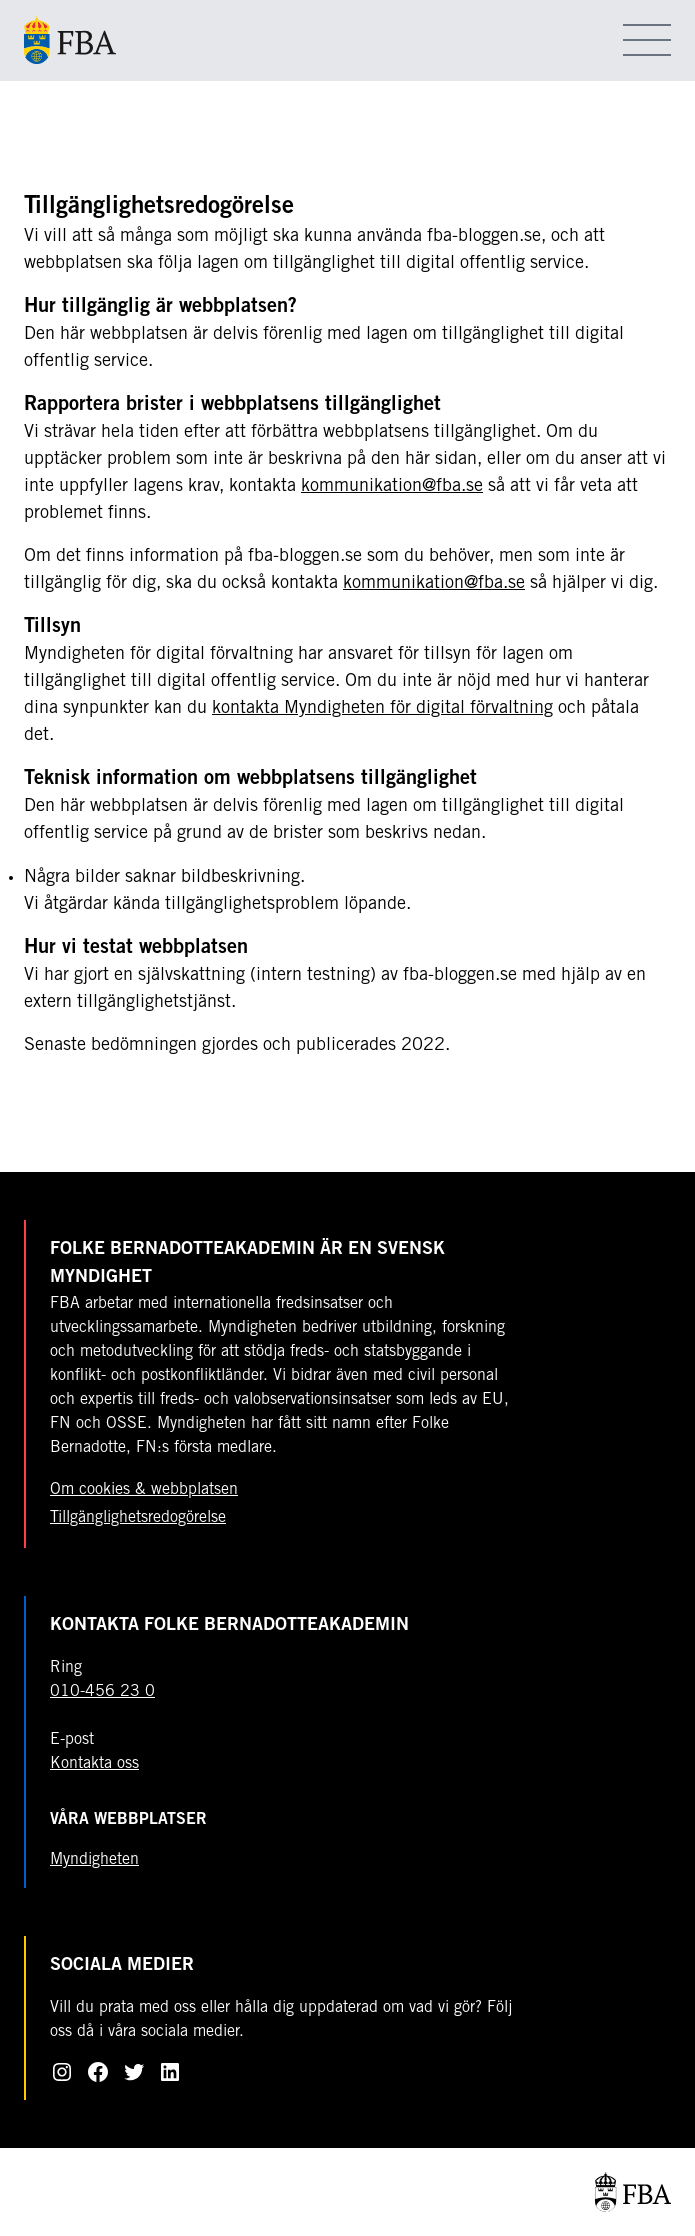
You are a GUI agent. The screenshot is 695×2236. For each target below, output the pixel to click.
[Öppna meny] (647, 40)
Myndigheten (94, 1860)
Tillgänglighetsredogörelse (138, 1518)
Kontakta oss (94, 1764)
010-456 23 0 (102, 1692)
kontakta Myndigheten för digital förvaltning (382, 709)
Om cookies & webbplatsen (144, 1490)
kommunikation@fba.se (392, 487)
